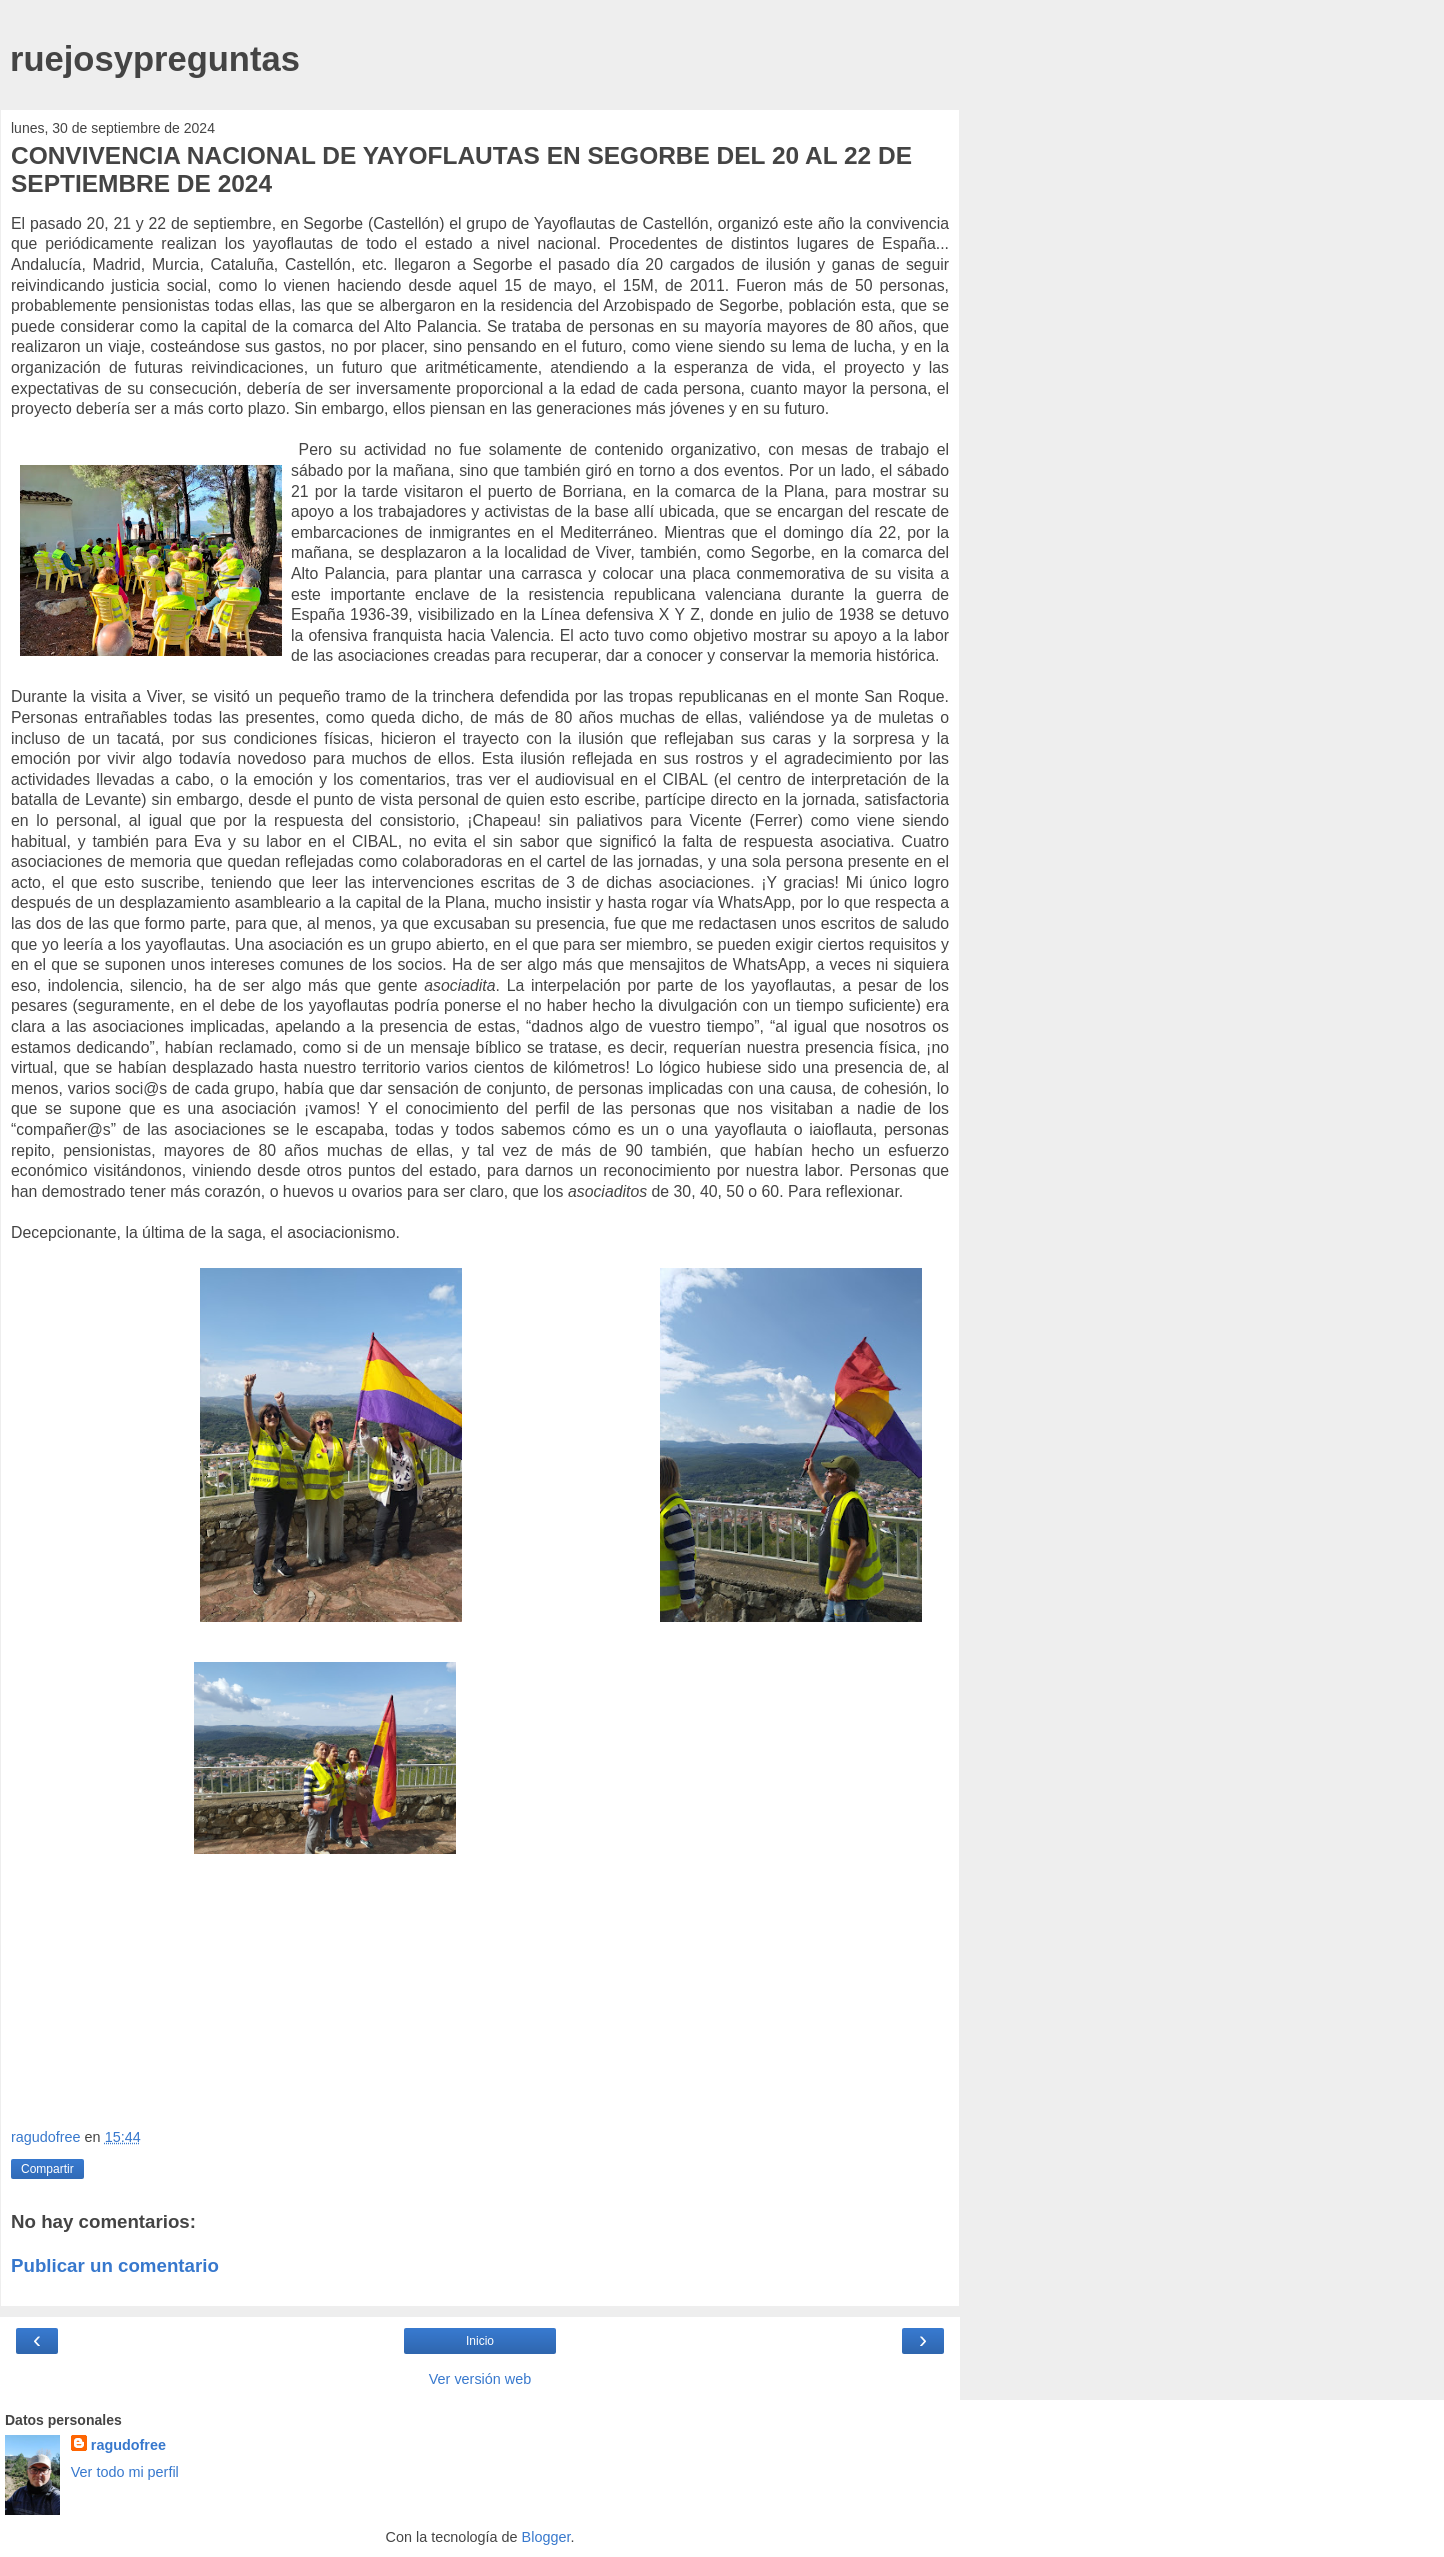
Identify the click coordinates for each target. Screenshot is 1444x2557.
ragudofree (128, 2445)
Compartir (47, 2169)
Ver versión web (480, 2379)
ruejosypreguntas (155, 59)
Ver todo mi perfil (125, 2472)
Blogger (546, 2537)
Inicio (480, 2341)
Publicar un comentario (115, 2265)
